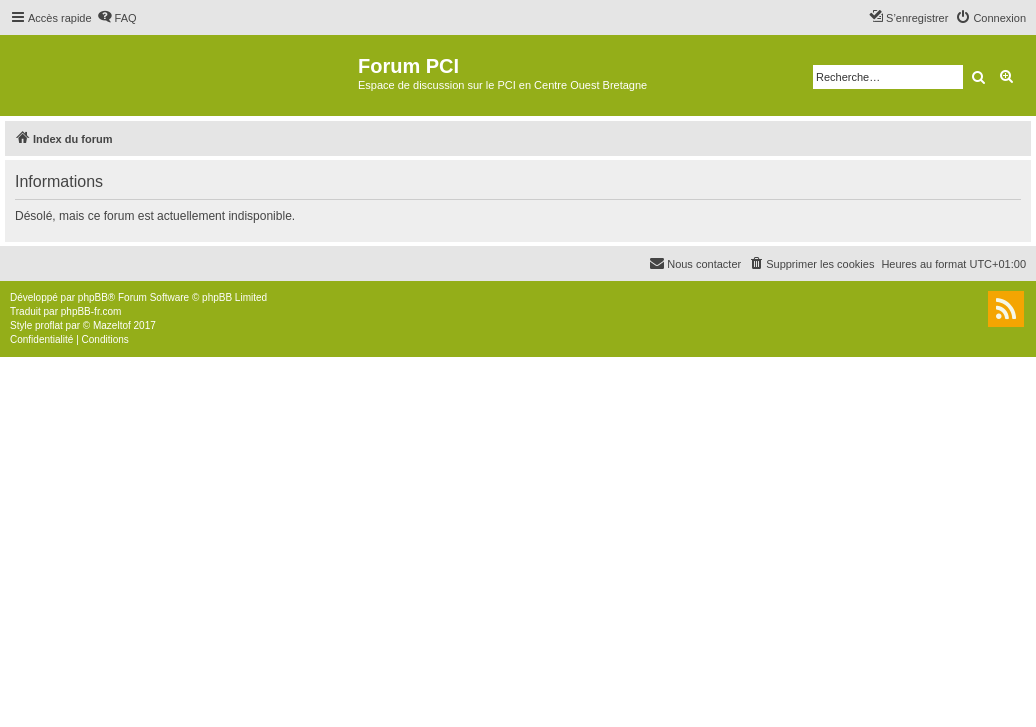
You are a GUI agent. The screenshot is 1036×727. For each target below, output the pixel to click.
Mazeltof (112, 325)
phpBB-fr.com (91, 311)
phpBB (93, 297)
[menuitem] (117, 18)
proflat (49, 325)
